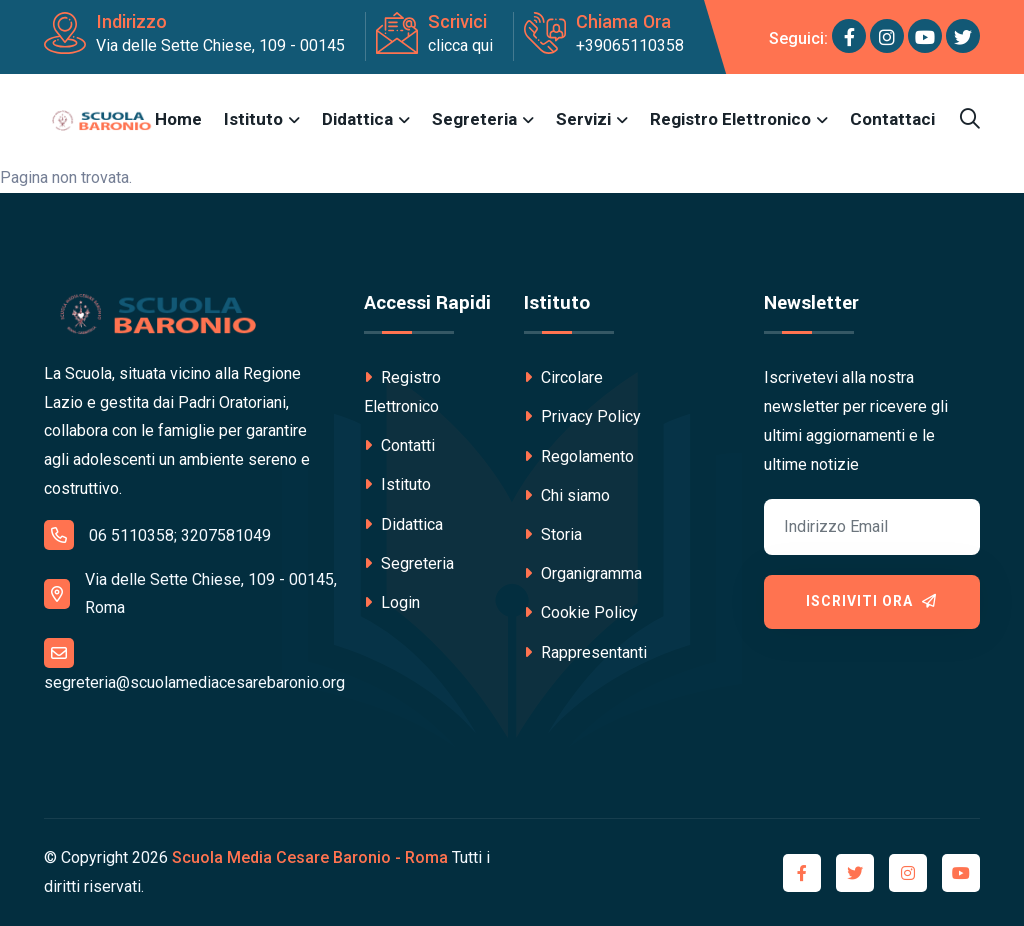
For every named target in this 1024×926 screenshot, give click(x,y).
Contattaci (892, 119)
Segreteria (474, 119)
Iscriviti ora (871, 601)
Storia (553, 534)
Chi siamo (567, 495)
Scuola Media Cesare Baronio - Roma (310, 857)
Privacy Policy (582, 416)
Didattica (357, 119)
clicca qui (460, 45)
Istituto (253, 119)
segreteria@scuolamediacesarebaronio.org (194, 665)
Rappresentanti (585, 652)
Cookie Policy (581, 612)
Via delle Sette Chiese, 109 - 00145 (220, 45)
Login (392, 602)
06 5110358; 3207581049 (157, 535)
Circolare (563, 377)
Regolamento (579, 456)
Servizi (583, 119)
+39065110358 (630, 45)
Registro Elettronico (730, 119)
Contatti (399, 445)
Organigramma (583, 573)
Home (178, 119)
